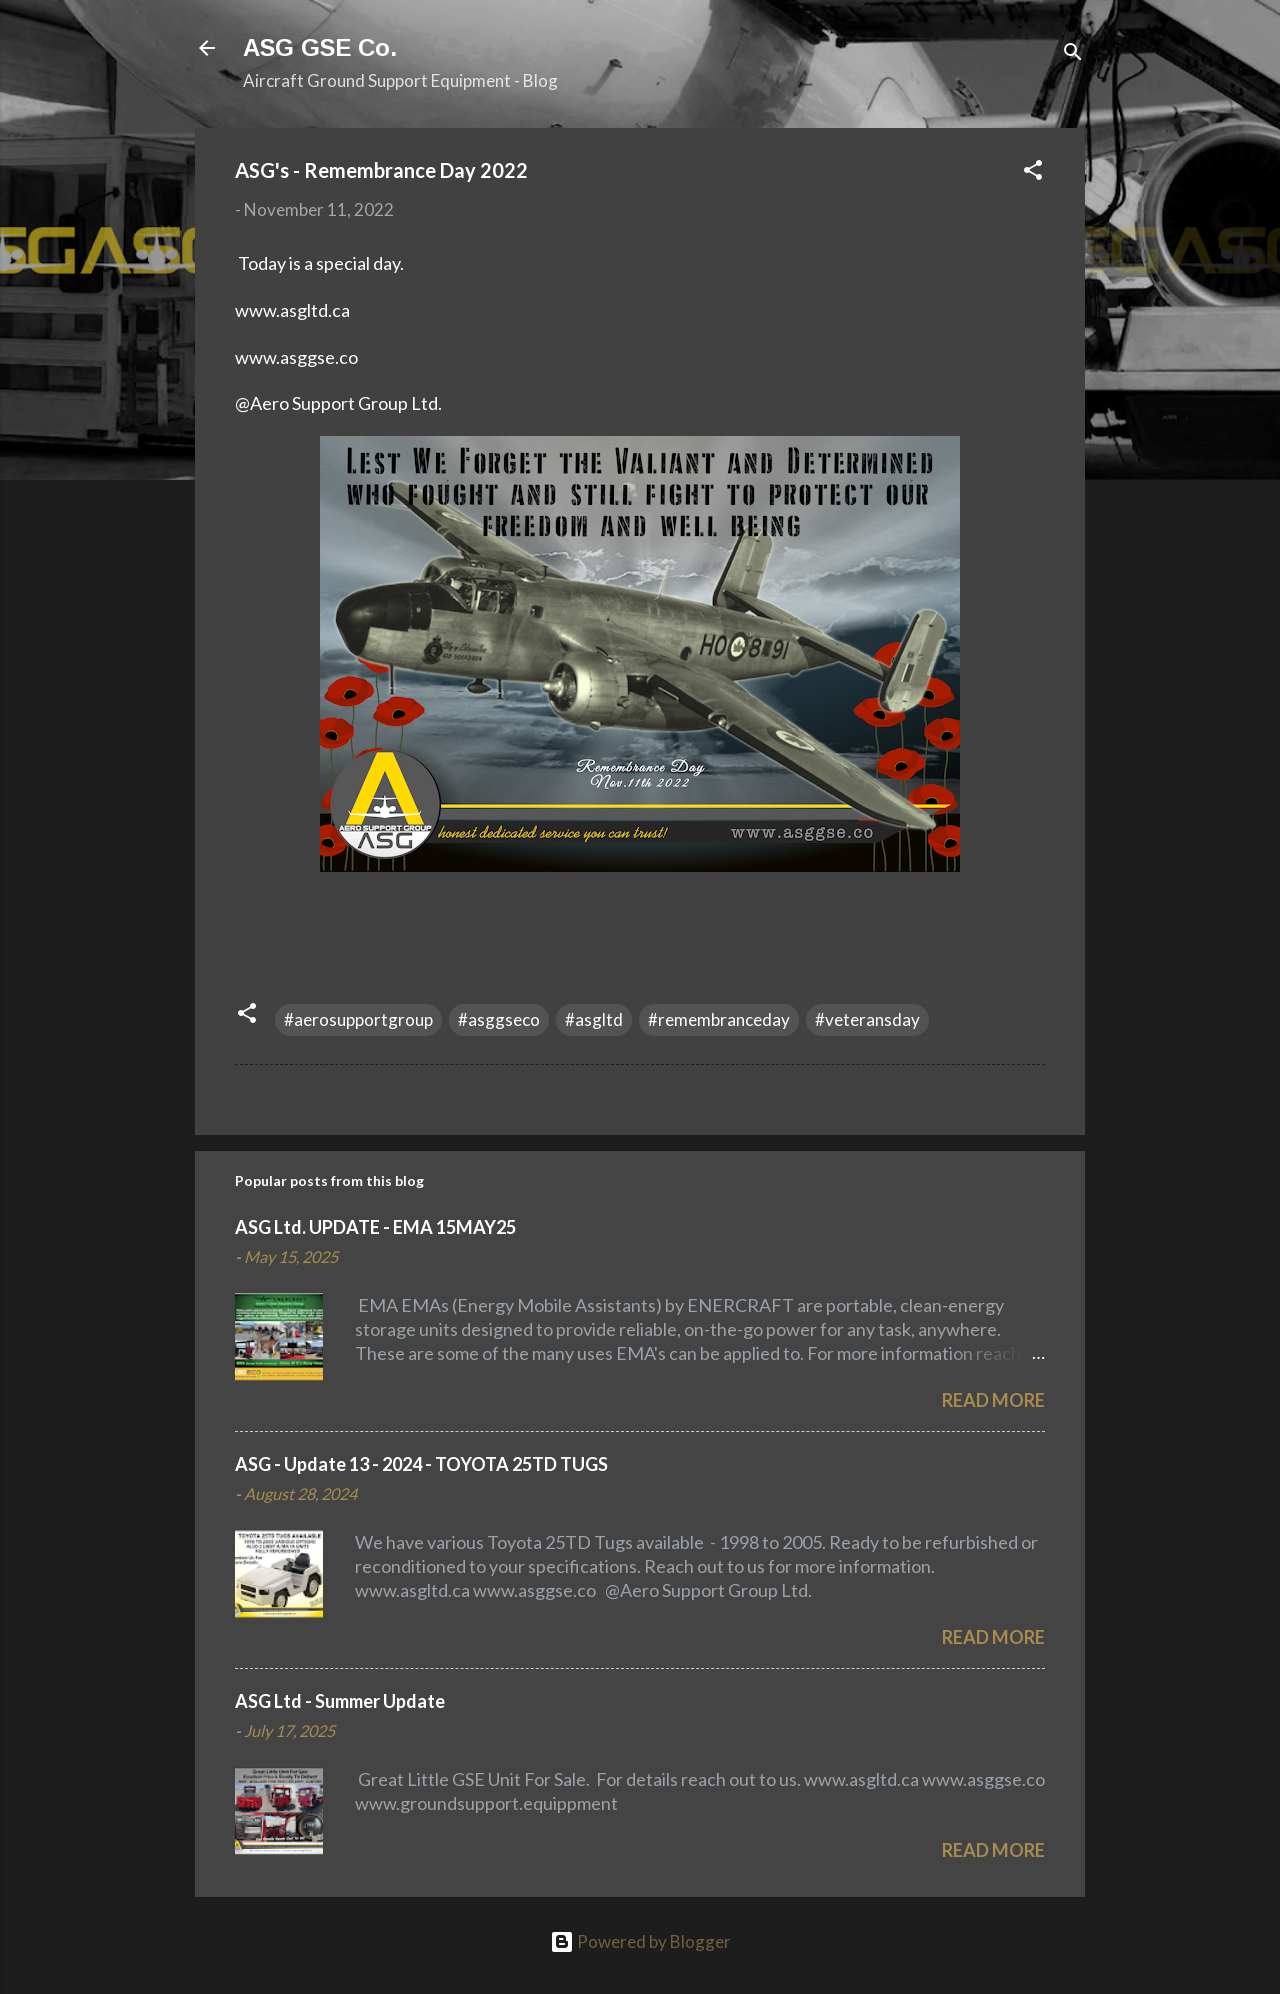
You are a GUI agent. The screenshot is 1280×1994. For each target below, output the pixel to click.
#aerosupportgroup (358, 1019)
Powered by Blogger (640, 1941)
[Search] (1073, 54)
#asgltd (594, 1019)
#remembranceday (719, 1019)
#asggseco (499, 1019)
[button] (1033, 173)
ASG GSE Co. (320, 47)
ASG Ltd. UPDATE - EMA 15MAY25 (375, 1227)
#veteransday (867, 1019)
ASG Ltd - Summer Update (340, 1701)
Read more (993, 1400)
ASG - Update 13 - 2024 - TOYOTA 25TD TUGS (421, 1464)
